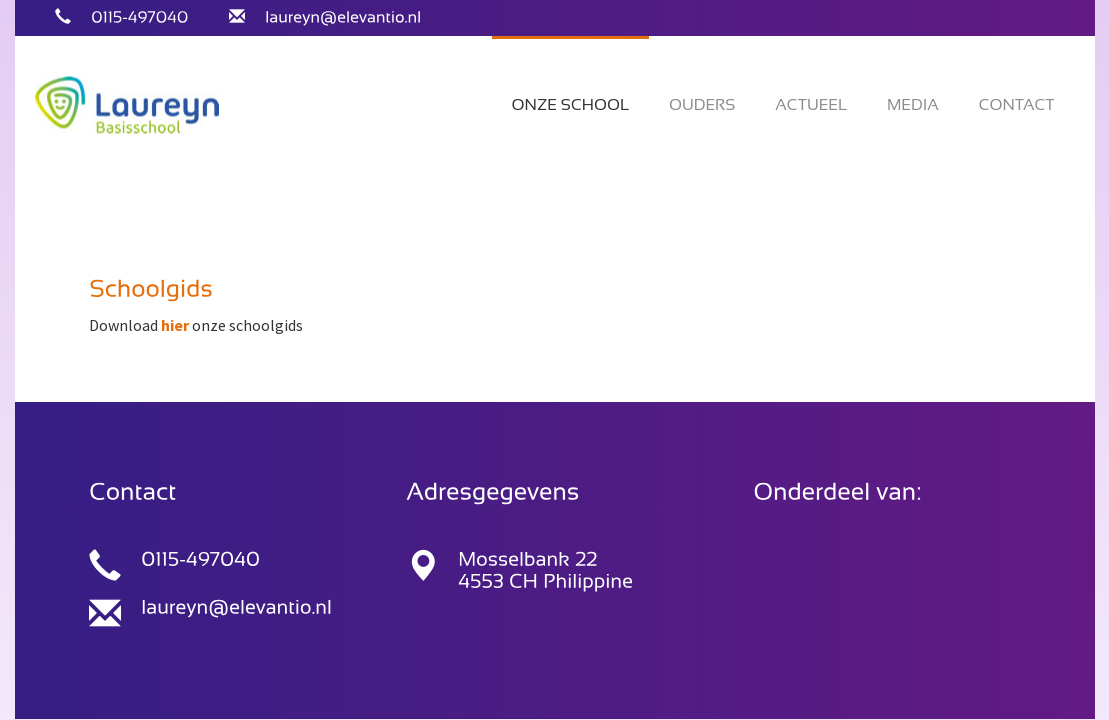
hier (175, 325)
